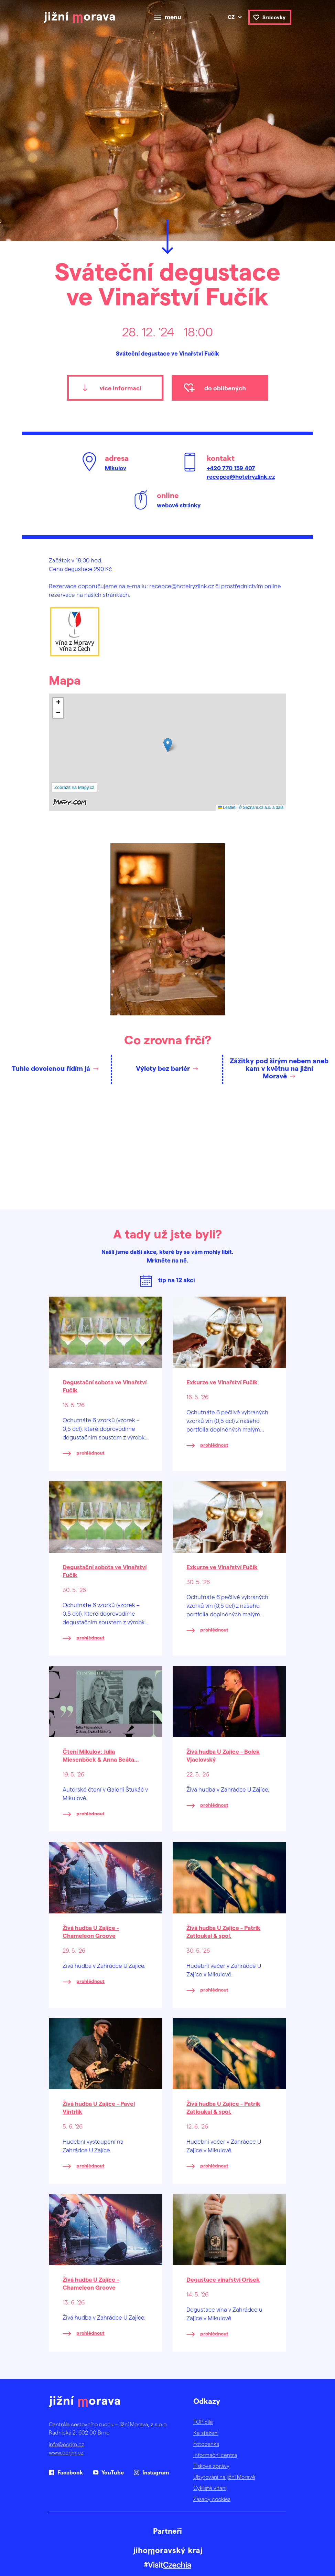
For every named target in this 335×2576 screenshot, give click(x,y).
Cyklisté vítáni (209, 2487)
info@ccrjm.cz (66, 2444)
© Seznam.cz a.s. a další (261, 807)
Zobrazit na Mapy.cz (74, 787)
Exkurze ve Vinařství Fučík (222, 1382)
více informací (120, 387)
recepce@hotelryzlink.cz (241, 476)
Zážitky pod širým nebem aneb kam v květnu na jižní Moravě (279, 1068)
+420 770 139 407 (231, 467)
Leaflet (226, 807)
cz (231, 17)
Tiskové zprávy (211, 2465)
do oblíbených (225, 387)
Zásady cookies (211, 2498)
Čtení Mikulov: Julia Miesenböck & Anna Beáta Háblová (98, 1759)
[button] (167, 745)
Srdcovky (273, 17)
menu (173, 17)
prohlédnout (90, 1453)
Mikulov (115, 467)
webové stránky (179, 505)
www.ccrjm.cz (66, 2452)
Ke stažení (205, 2432)
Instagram (155, 2472)
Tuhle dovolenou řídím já (51, 1068)
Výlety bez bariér (163, 1068)
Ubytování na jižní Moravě (224, 2476)
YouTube (112, 2472)
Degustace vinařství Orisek (223, 2279)
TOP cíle (203, 2421)
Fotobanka (206, 2443)
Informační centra (215, 2454)
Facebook (70, 2472)
